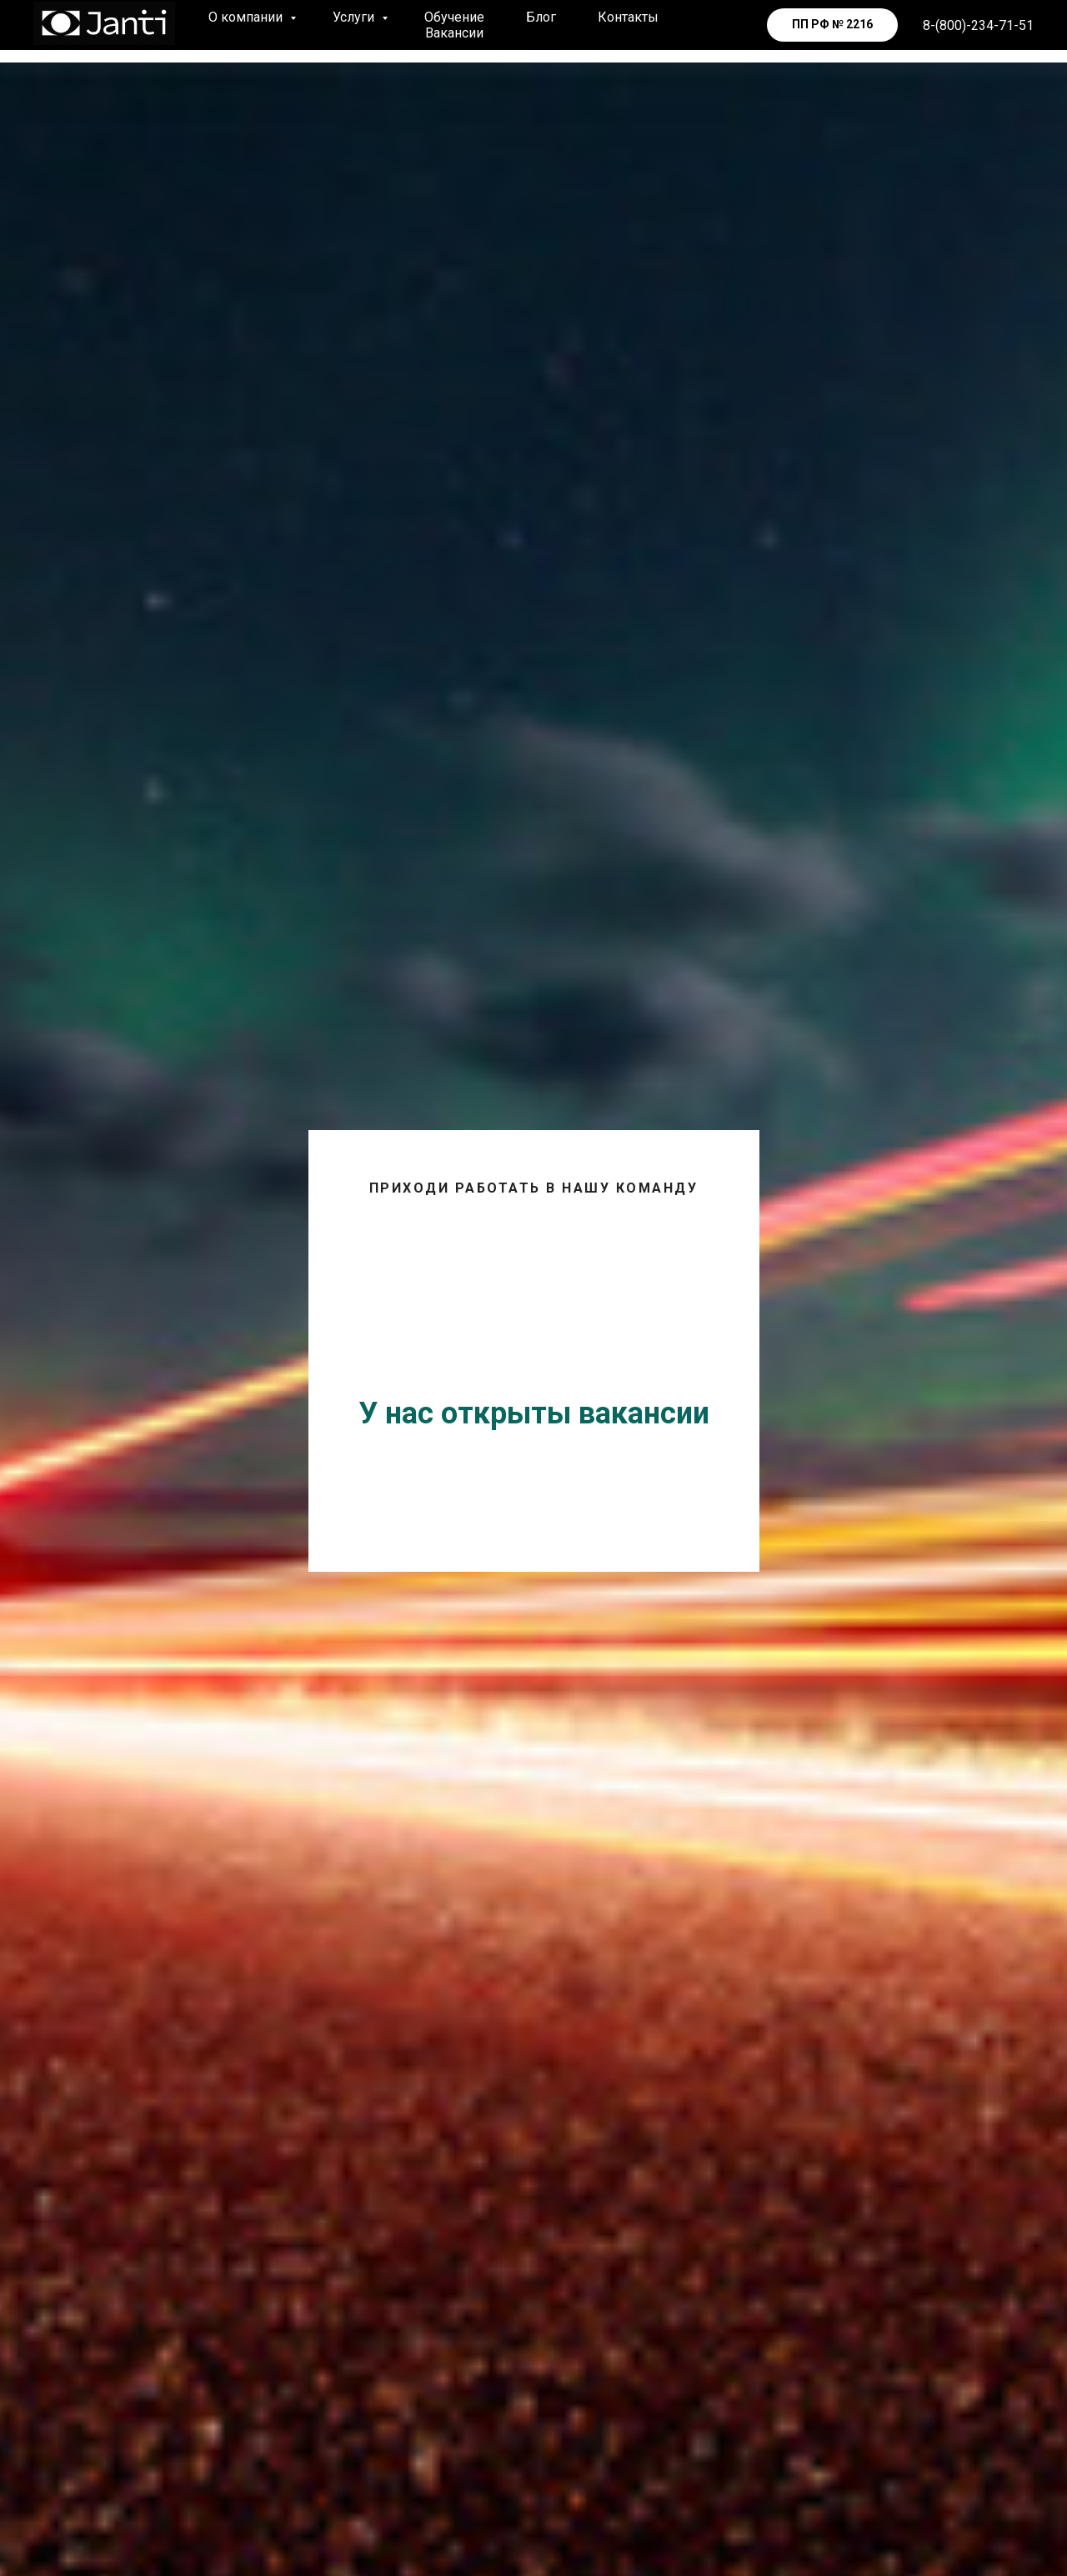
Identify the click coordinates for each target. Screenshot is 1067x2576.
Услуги (355, 17)
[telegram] (725, 25)
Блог (541, 17)
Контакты (628, 17)
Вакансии (454, 33)
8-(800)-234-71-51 (978, 25)
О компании (247, 17)
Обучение (454, 17)
